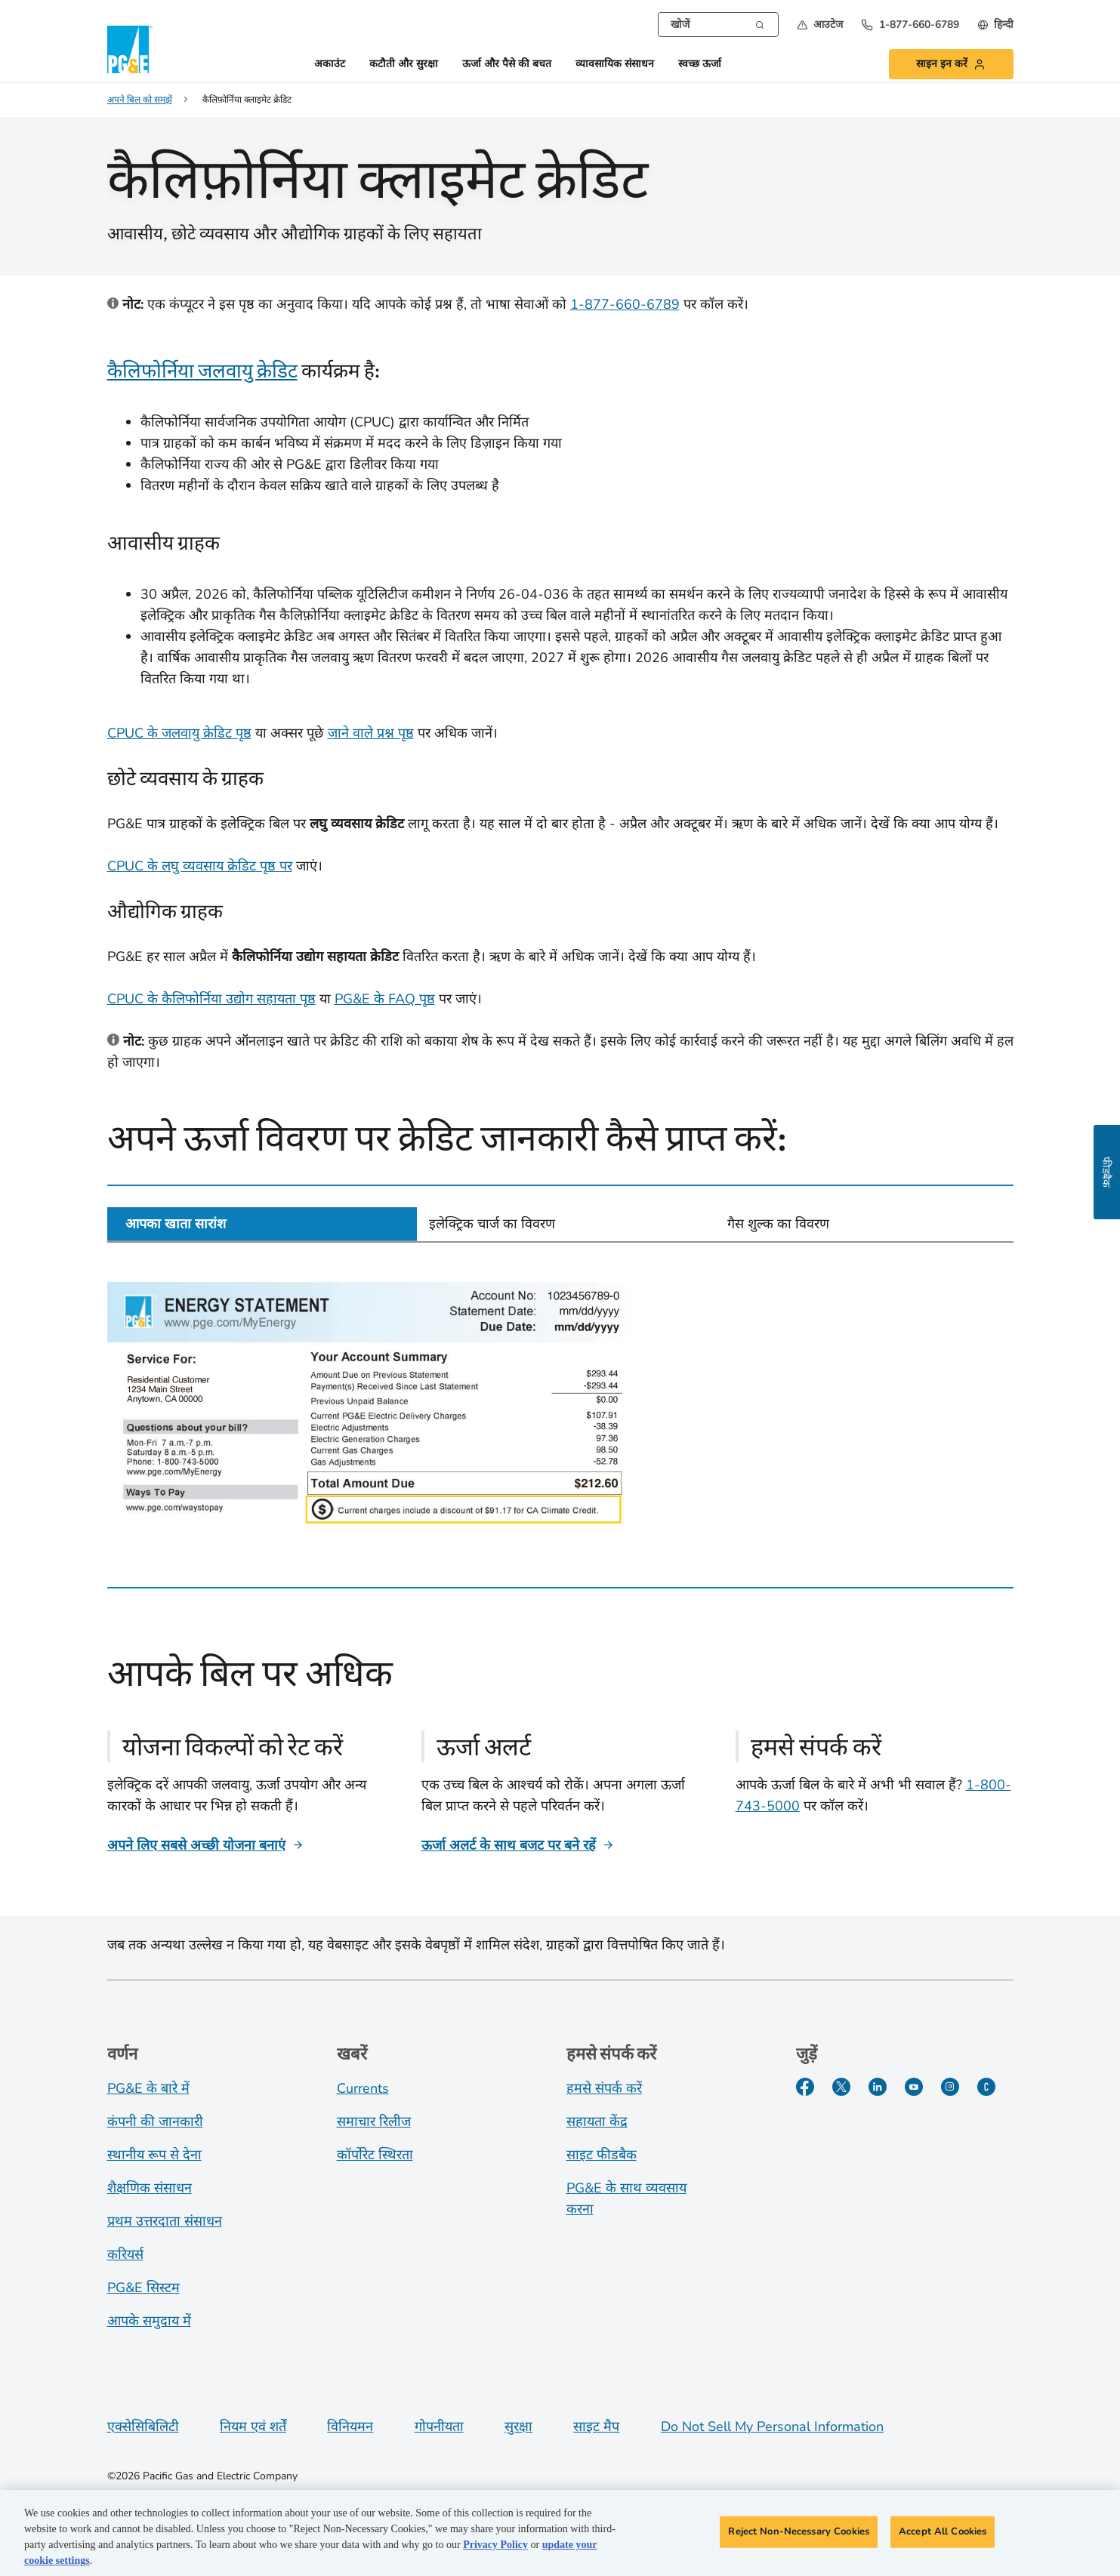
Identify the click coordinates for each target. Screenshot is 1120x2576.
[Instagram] (950, 2087)
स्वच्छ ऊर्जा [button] (699, 64)
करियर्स (125, 2254)
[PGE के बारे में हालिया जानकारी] (986, 2087)
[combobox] (718, 24)
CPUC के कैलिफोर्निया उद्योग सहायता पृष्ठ (211, 999)
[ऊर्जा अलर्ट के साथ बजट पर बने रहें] (517, 1845)
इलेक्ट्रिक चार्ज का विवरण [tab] (492, 1224)
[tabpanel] (560, 1404)
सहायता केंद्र (597, 2121)
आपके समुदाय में (149, 2321)
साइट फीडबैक (601, 2155)
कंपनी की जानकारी (155, 2121)
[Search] (760, 23)
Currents (363, 2088)
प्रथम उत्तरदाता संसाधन (164, 2221)
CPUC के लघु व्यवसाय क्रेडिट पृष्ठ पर (199, 866)
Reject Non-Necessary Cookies (798, 2535)
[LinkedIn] (877, 2087)
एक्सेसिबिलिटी (143, 2426)
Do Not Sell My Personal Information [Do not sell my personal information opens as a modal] (772, 2426)
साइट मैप (596, 2426)
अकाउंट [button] (329, 64)
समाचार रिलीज (374, 2121)
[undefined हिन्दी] (995, 24)
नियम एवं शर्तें (253, 2426)
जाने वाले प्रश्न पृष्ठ (371, 733)
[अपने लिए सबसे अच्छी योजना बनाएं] (205, 1845)
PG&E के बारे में (148, 2088)
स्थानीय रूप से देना (154, 2155)
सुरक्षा (518, 2426)
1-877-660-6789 (625, 304)
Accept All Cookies (942, 2535)
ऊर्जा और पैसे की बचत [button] (506, 64)
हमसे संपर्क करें (604, 2088)
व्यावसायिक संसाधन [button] (614, 64)
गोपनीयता (439, 2426)
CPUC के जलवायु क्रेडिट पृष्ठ (179, 733)
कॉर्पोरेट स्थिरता (375, 2155)
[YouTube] (914, 2087)
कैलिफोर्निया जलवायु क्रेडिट (202, 370)
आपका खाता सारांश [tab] (175, 1224)
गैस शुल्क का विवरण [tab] (778, 1224)
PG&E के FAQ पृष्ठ (385, 999)
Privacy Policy (495, 2548)
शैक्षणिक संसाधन (149, 2188)
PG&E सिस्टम (143, 2288)
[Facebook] (805, 2087)
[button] (820, 24)
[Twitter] (841, 2087)
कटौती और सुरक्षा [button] (403, 64)
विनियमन (350, 2426)
